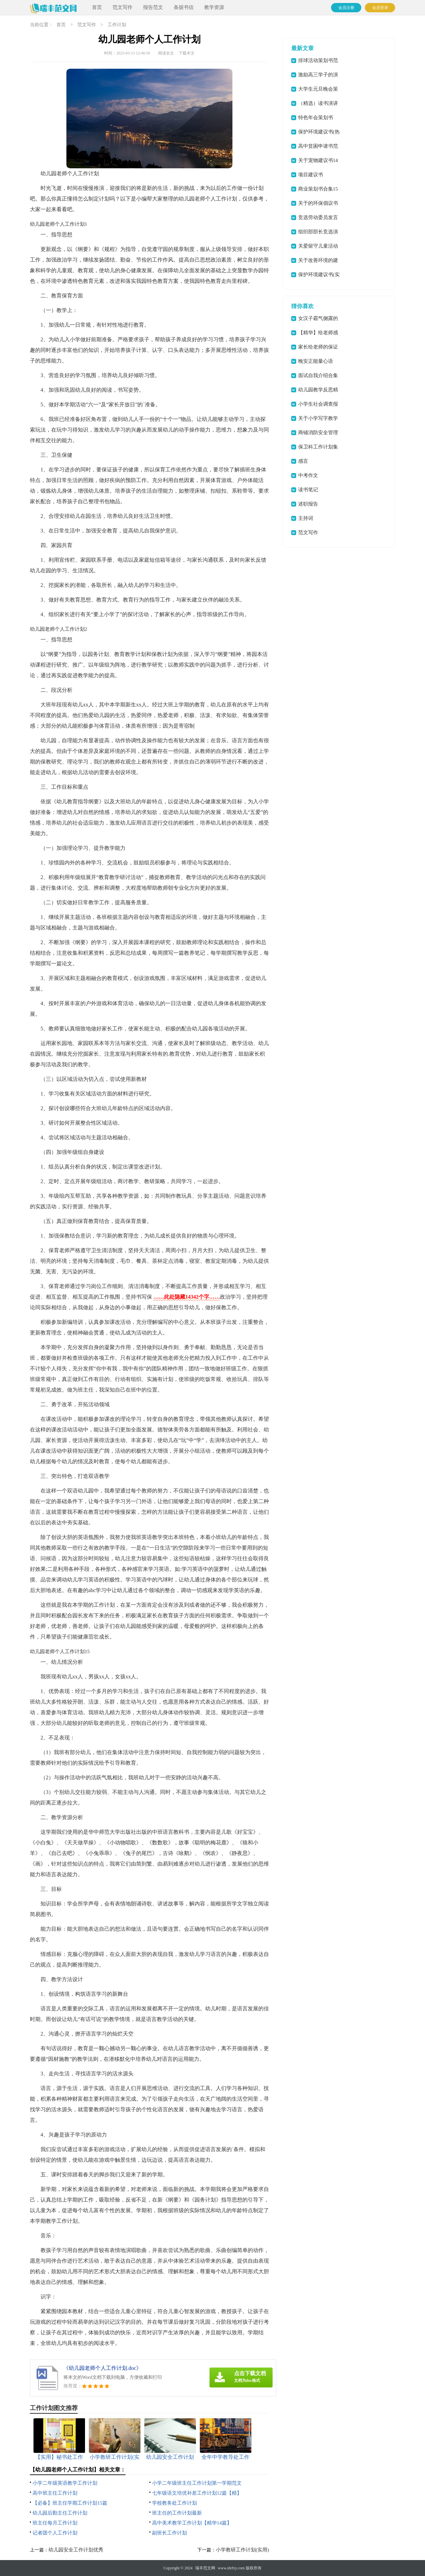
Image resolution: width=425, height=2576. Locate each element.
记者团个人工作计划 (55, 2533)
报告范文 (153, 7)
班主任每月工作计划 (55, 2523)
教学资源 (214, 7)
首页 (97, 7)
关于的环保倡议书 (318, 203)
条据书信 (184, 7)
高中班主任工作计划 (55, 2493)
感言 (303, 461)
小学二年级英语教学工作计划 (65, 2483)
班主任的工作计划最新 (177, 2513)
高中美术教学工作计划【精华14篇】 (192, 2523)
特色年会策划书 (315, 117)
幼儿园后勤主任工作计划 (60, 2513)
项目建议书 (310, 174)
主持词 (305, 518)
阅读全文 (166, 53)
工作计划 (117, 24)
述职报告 (308, 504)
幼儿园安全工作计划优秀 (75, 2549)
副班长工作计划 (169, 2533)
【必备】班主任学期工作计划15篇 (70, 2503)
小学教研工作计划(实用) (242, 2549)
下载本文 (187, 53)
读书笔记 (308, 489)
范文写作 (122, 7)
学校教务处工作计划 (174, 2503)
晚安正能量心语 (315, 361)
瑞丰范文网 (205, 2568)
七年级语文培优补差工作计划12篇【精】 (197, 2493)
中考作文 (308, 475)
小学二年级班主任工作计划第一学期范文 (197, 2483)
